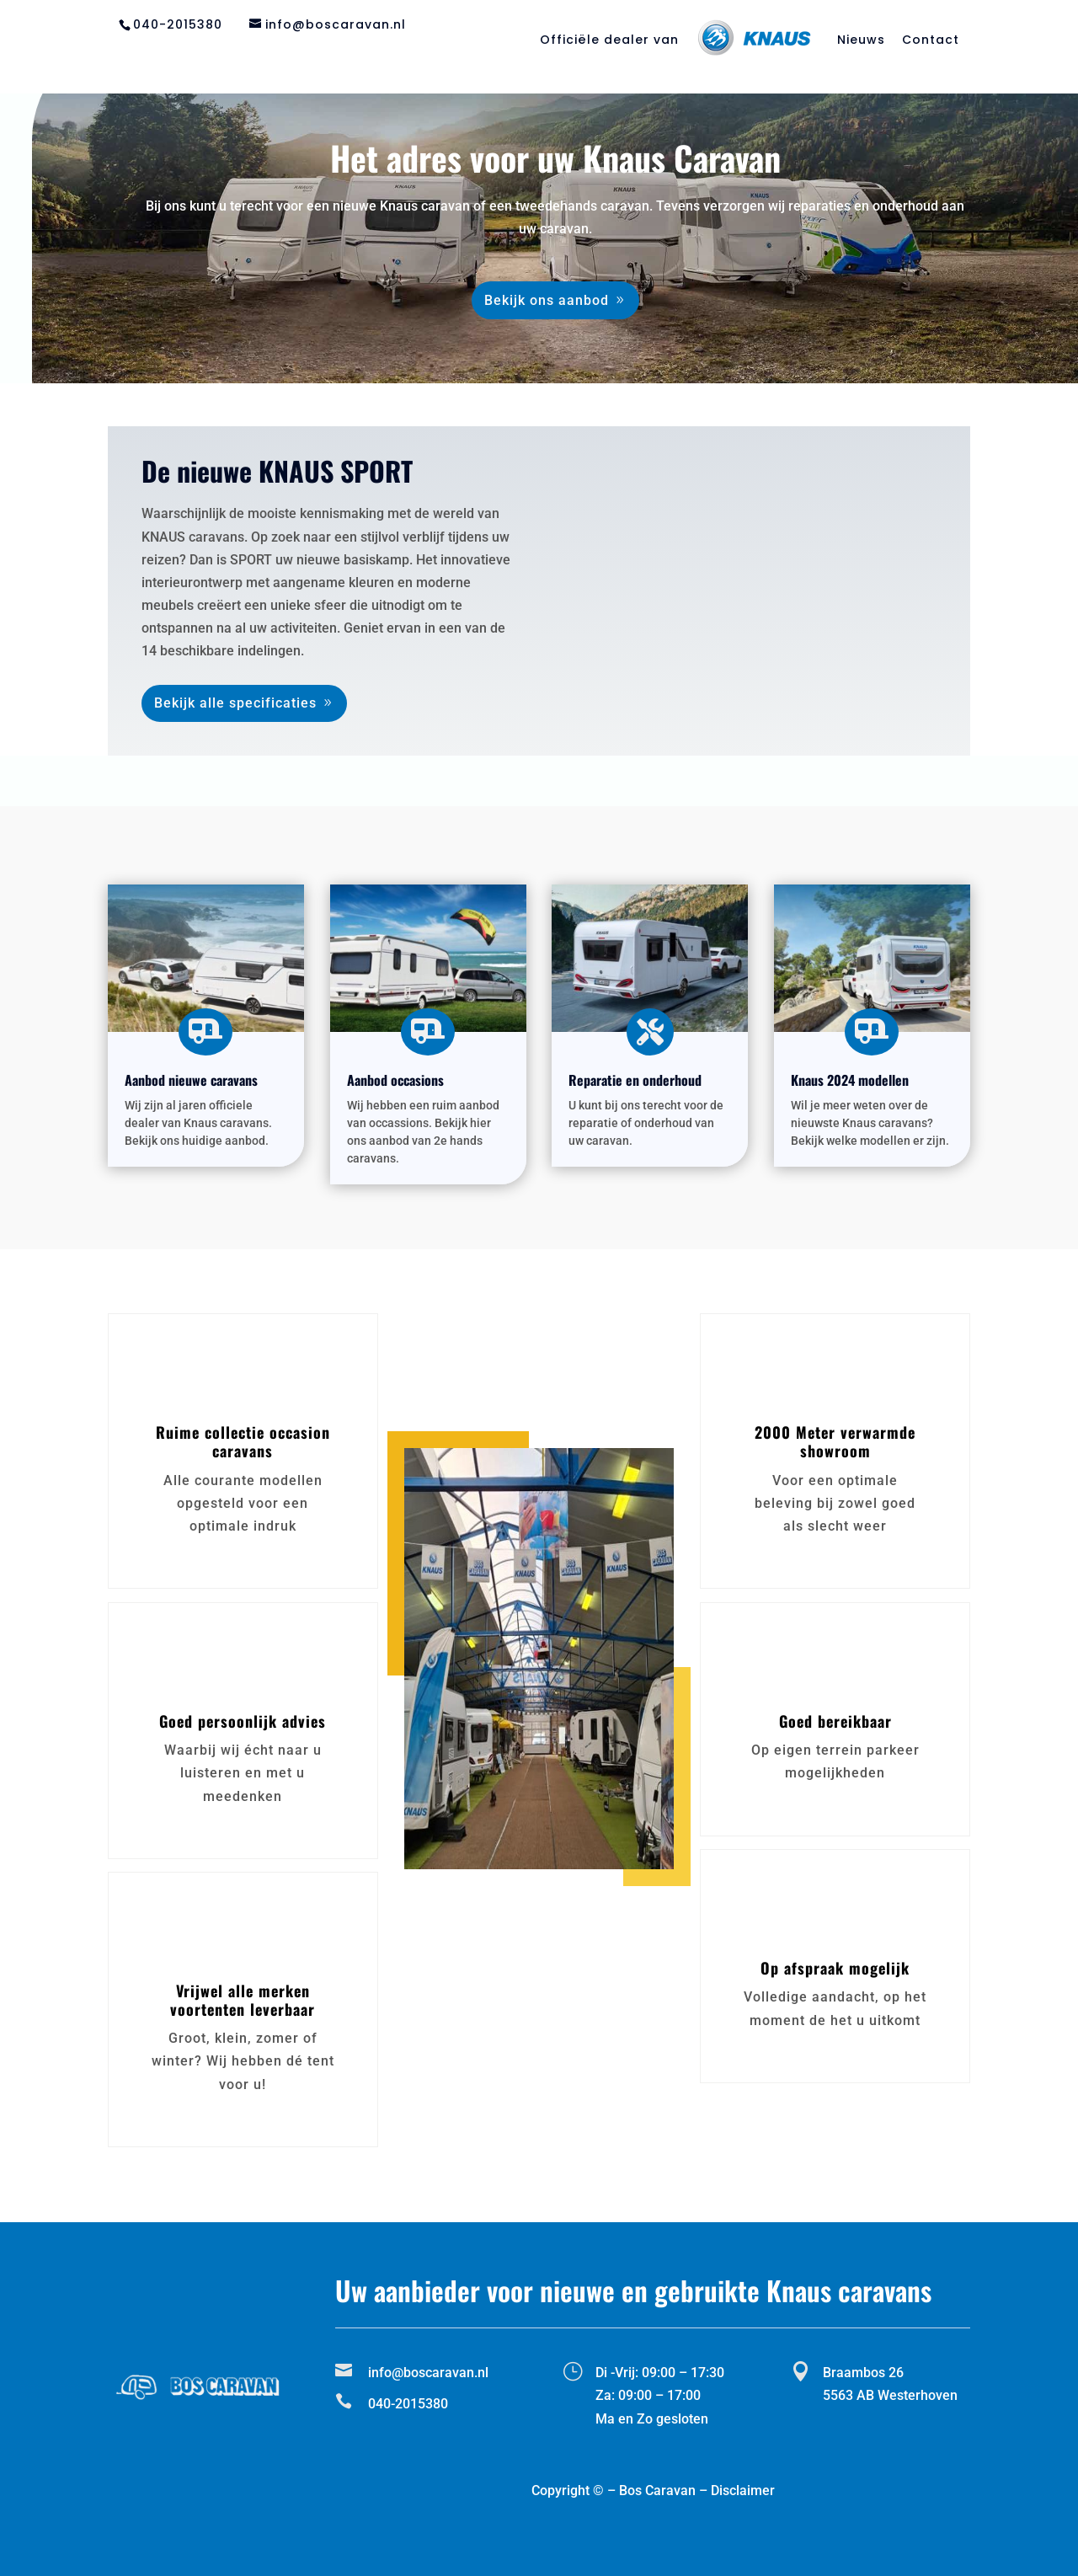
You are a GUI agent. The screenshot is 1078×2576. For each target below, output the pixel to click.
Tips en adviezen (912, 59)
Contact (930, 41)
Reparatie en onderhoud (530, 59)
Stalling (668, 59)
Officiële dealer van (609, 41)
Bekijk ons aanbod (546, 300)
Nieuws (861, 41)
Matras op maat (777, 59)
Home (330, 59)
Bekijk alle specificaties (235, 703)
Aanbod (397, 59)
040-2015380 (177, 24)
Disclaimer (743, 2490)
